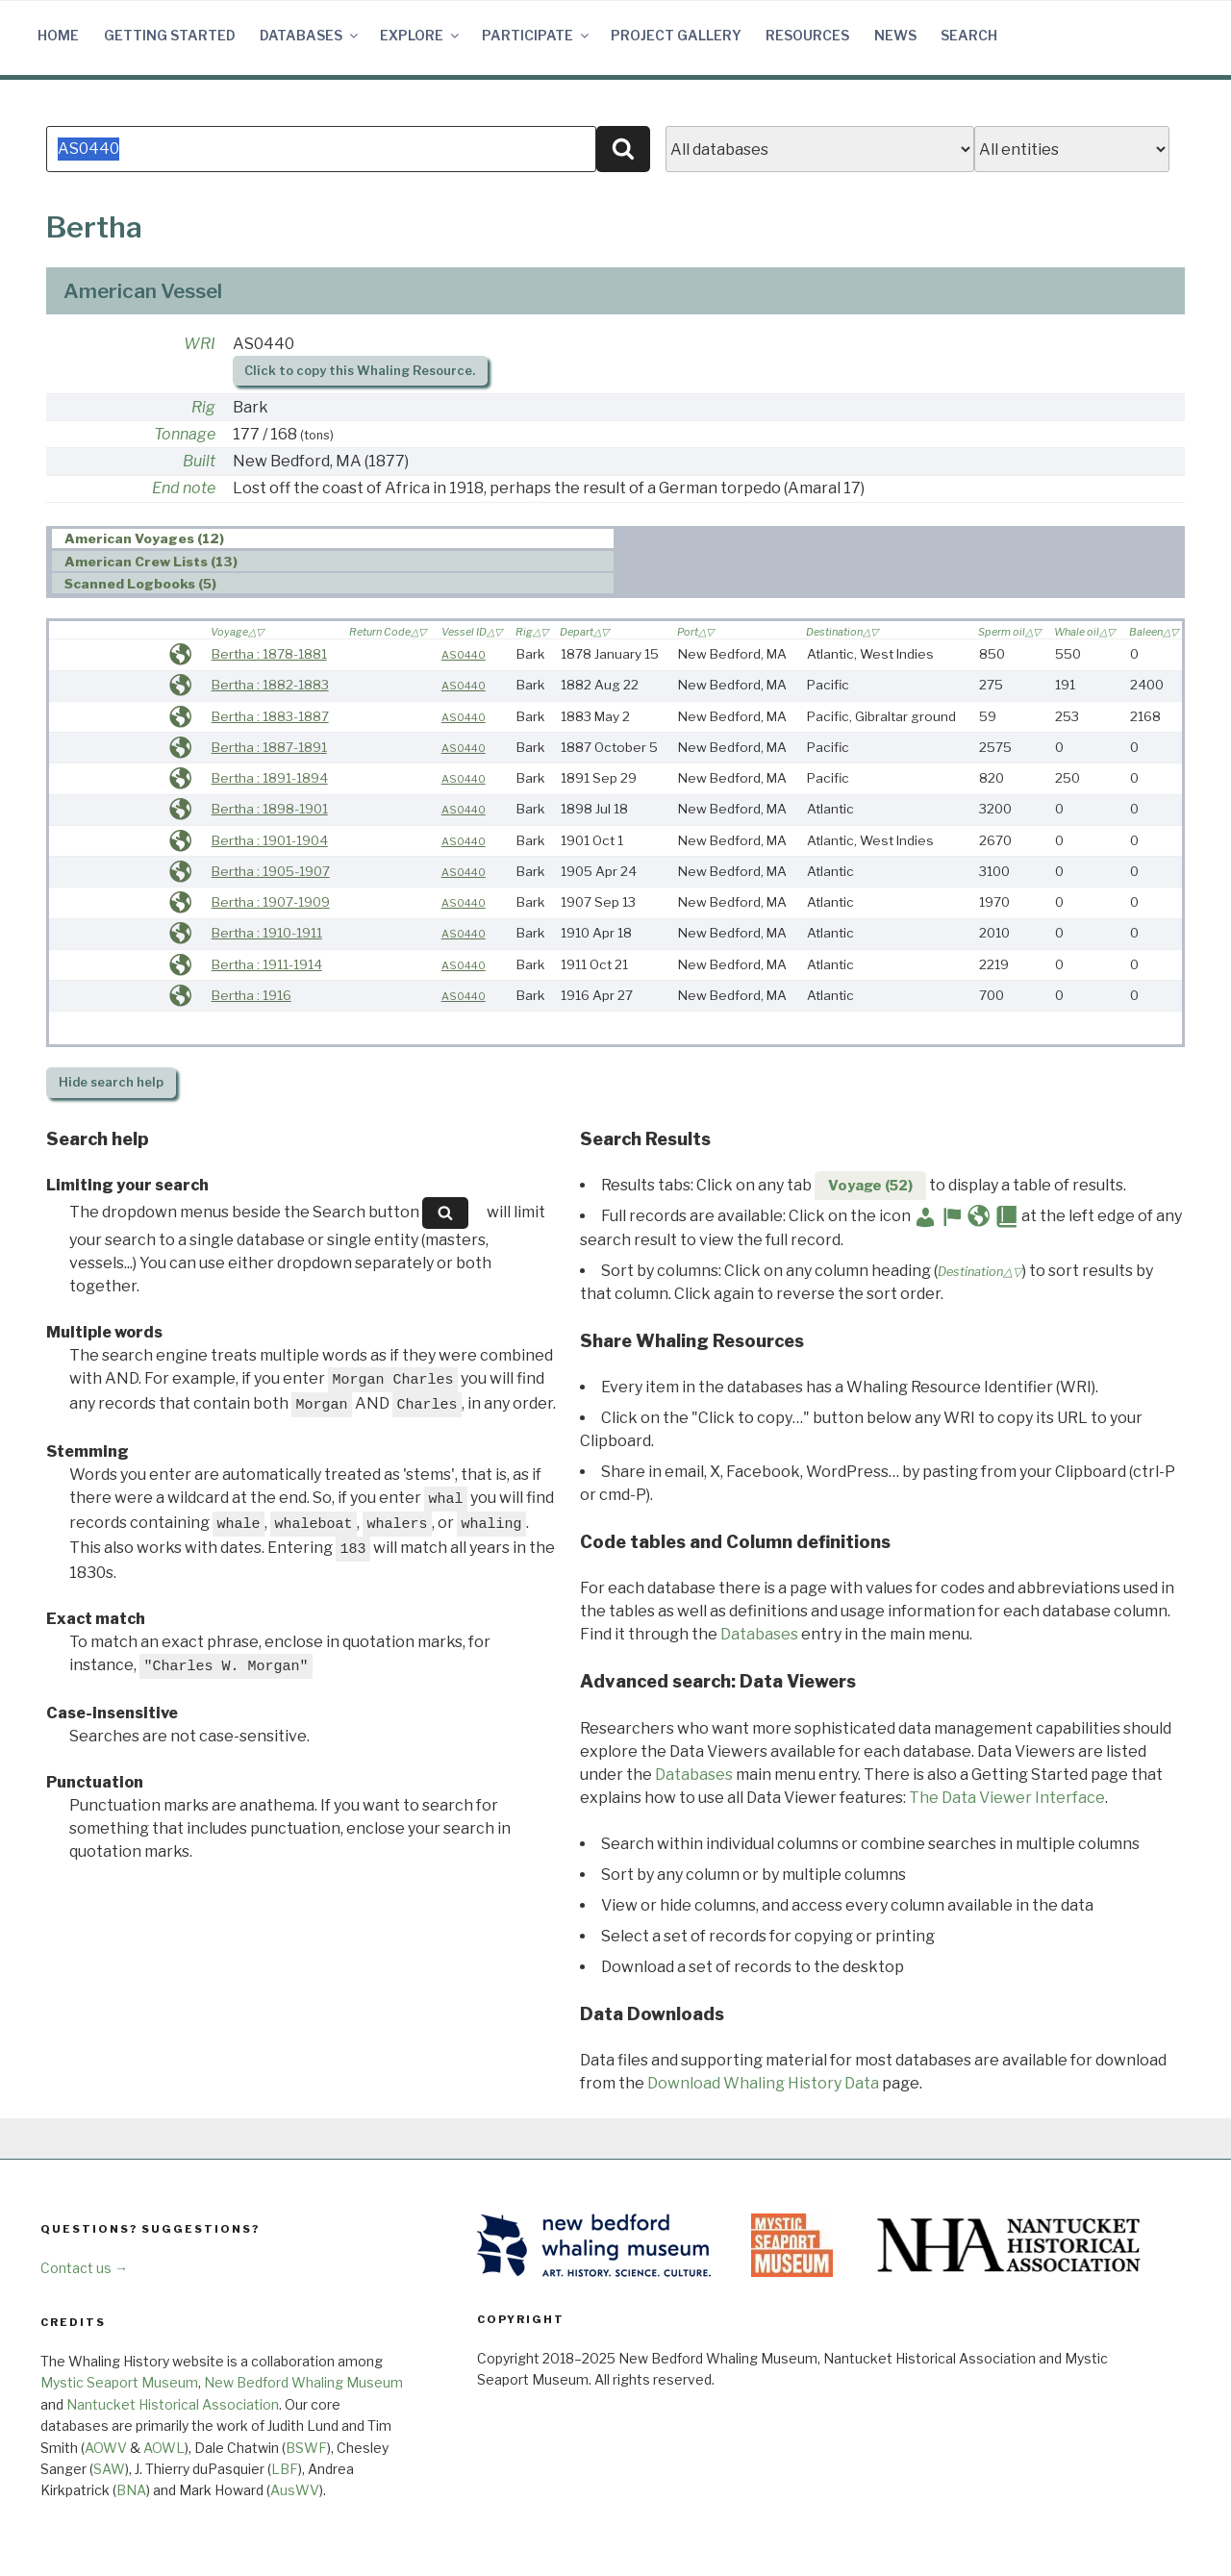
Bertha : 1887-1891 (269, 747)
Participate (536, 35)
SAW (109, 2469)
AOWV (106, 2447)
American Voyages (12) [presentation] (144, 539)
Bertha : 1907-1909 (271, 902)
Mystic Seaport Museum (119, 2382)
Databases (310, 35)
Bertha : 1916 (251, 995)
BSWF (306, 2447)
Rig (203, 407)
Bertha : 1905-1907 (271, 871)
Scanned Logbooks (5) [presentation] (140, 583)
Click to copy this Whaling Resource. (359, 370)
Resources (807, 35)
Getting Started (170, 35)
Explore (421, 35)
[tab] (333, 539)
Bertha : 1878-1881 (269, 654)
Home (58, 35)
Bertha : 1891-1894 (270, 778)
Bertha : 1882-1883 (270, 684)
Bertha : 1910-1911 (267, 932)
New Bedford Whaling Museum (303, 2382)
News (895, 35)
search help (111, 1082)
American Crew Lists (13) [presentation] (151, 561)
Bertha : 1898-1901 (270, 808)
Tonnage (184, 434)
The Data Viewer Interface (1007, 1797)
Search (969, 35)
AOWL (164, 2447)
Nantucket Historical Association (172, 2404)
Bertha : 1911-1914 (267, 964)
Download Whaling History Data (763, 2083)
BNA (131, 2490)
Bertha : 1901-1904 (270, 840)
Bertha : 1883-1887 (270, 716)
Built (199, 461)
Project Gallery (676, 35)
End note (183, 488)
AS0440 (463, 655)
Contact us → (84, 2268)
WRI (199, 344)
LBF (284, 2469)
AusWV (294, 2490)
